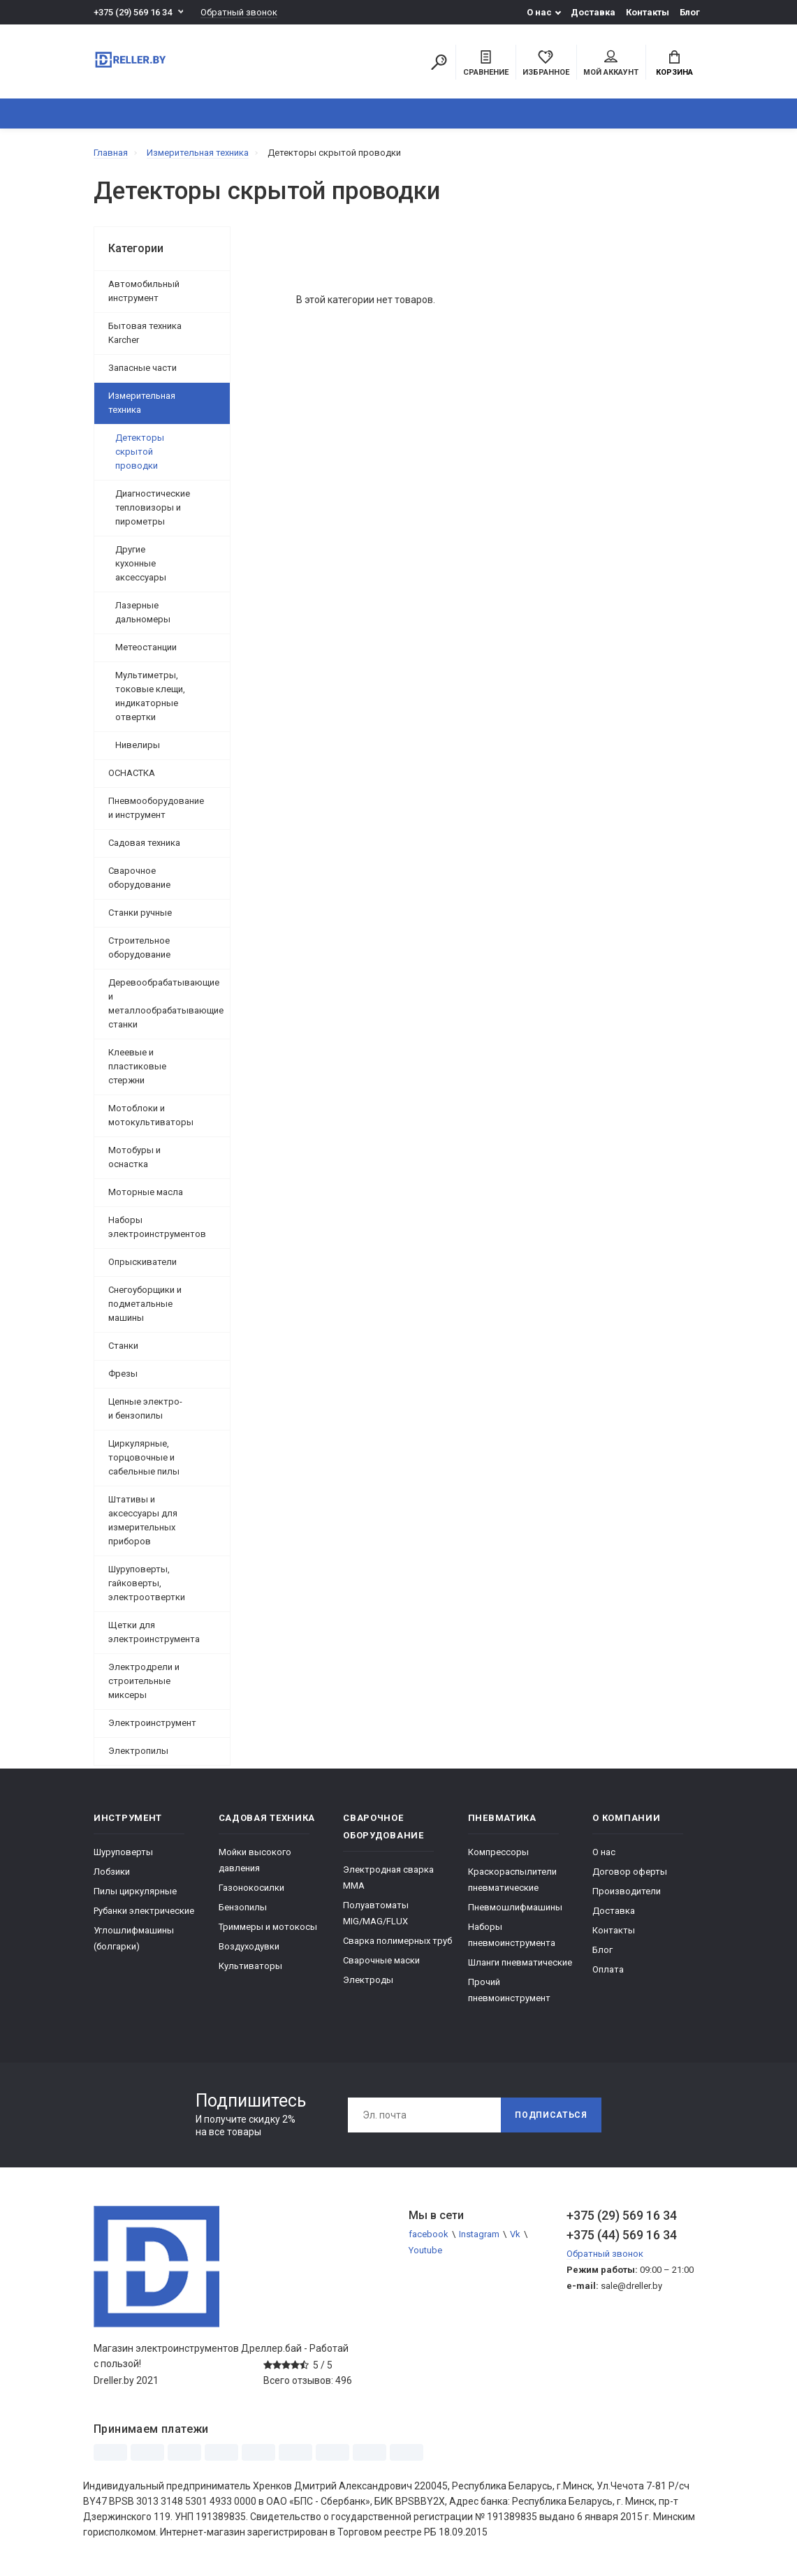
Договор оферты (629, 1871)
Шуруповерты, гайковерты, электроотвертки (146, 1583)
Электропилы (138, 1751)
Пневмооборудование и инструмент (156, 808)
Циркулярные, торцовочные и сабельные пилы (144, 1457)
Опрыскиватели (142, 1262)
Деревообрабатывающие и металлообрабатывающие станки (166, 1003)
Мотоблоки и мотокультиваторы (150, 1115)
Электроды (368, 1980)
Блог (690, 12)
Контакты (647, 12)
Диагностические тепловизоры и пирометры (152, 507)
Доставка (593, 12)
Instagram (479, 2234)
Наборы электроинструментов (157, 1227)
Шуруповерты (123, 1852)
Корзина (674, 63)
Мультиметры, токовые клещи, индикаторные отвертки (150, 696)
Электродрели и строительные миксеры (144, 1681)
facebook (428, 2234)
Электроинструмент (152, 1723)
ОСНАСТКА (131, 773)
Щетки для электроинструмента (154, 1632)
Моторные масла (145, 1192)
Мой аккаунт (610, 63)
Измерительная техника (141, 402)
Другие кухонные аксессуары (140, 563)
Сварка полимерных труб (397, 1940)
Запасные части (142, 368)
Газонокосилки (251, 1887)
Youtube (425, 2250)
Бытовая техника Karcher (145, 333)
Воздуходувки (249, 1946)
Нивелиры (137, 745)
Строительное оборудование (139, 947)
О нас (539, 12)
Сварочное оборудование (139, 877)
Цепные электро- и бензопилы (145, 1408)
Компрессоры (498, 1852)
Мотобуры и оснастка (134, 1157)
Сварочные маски (381, 1960)
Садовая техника (144, 842)
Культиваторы (250, 1966)
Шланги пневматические (520, 1962)
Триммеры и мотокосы (268, 1927)
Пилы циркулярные (135, 1891)
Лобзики (112, 1871)
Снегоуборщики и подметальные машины (145, 1304)
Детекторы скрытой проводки (139, 451)
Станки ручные (140, 912)
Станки (123, 1345)
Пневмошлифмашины (515, 1907)
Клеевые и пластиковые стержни (137, 1066)
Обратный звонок (238, 12)
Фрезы (123, 1373)
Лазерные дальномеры (142, 612)
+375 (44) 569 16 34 (621, 2234)
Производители (626, 1891)
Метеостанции (146, 647)
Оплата (608, 1969)
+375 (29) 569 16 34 (133, 12)
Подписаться (551, 2115)
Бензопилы (243, 1907)
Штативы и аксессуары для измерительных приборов (142, 1520)
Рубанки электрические (144, 1910)
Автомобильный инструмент (144, 291)
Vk (515, 2234)
